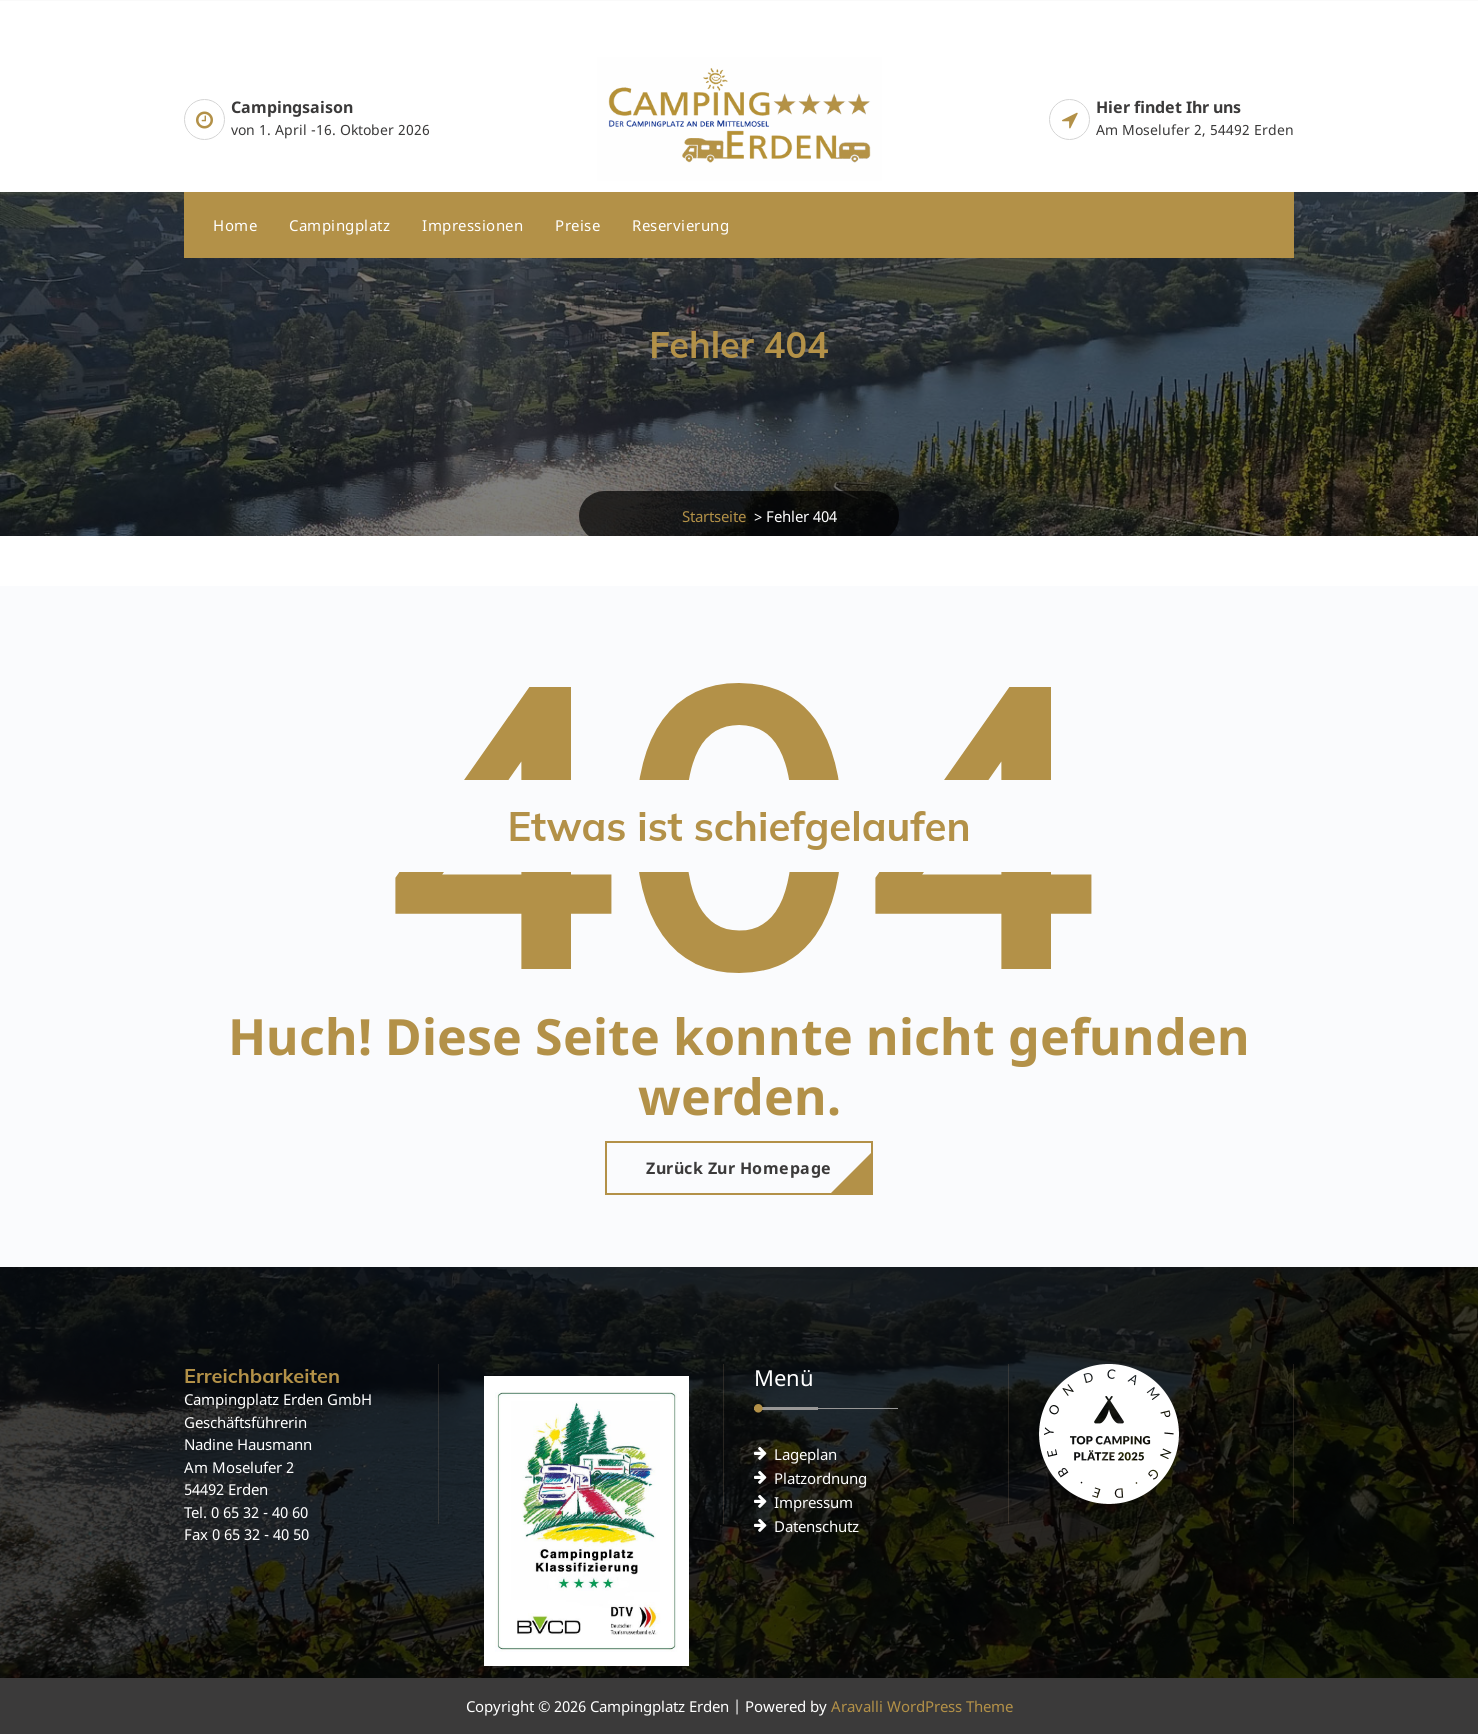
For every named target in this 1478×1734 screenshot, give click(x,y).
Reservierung (680, 225)
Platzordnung (820, 1478)
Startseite (714, 516)
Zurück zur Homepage (739, 1168)
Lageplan (805, 1454)
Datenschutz (816, 1526)
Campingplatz (339, 225)
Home (235, 225)
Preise (577, 225)
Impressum (813, 1502)
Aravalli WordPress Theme (922, 1706)
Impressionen (472, 225)
